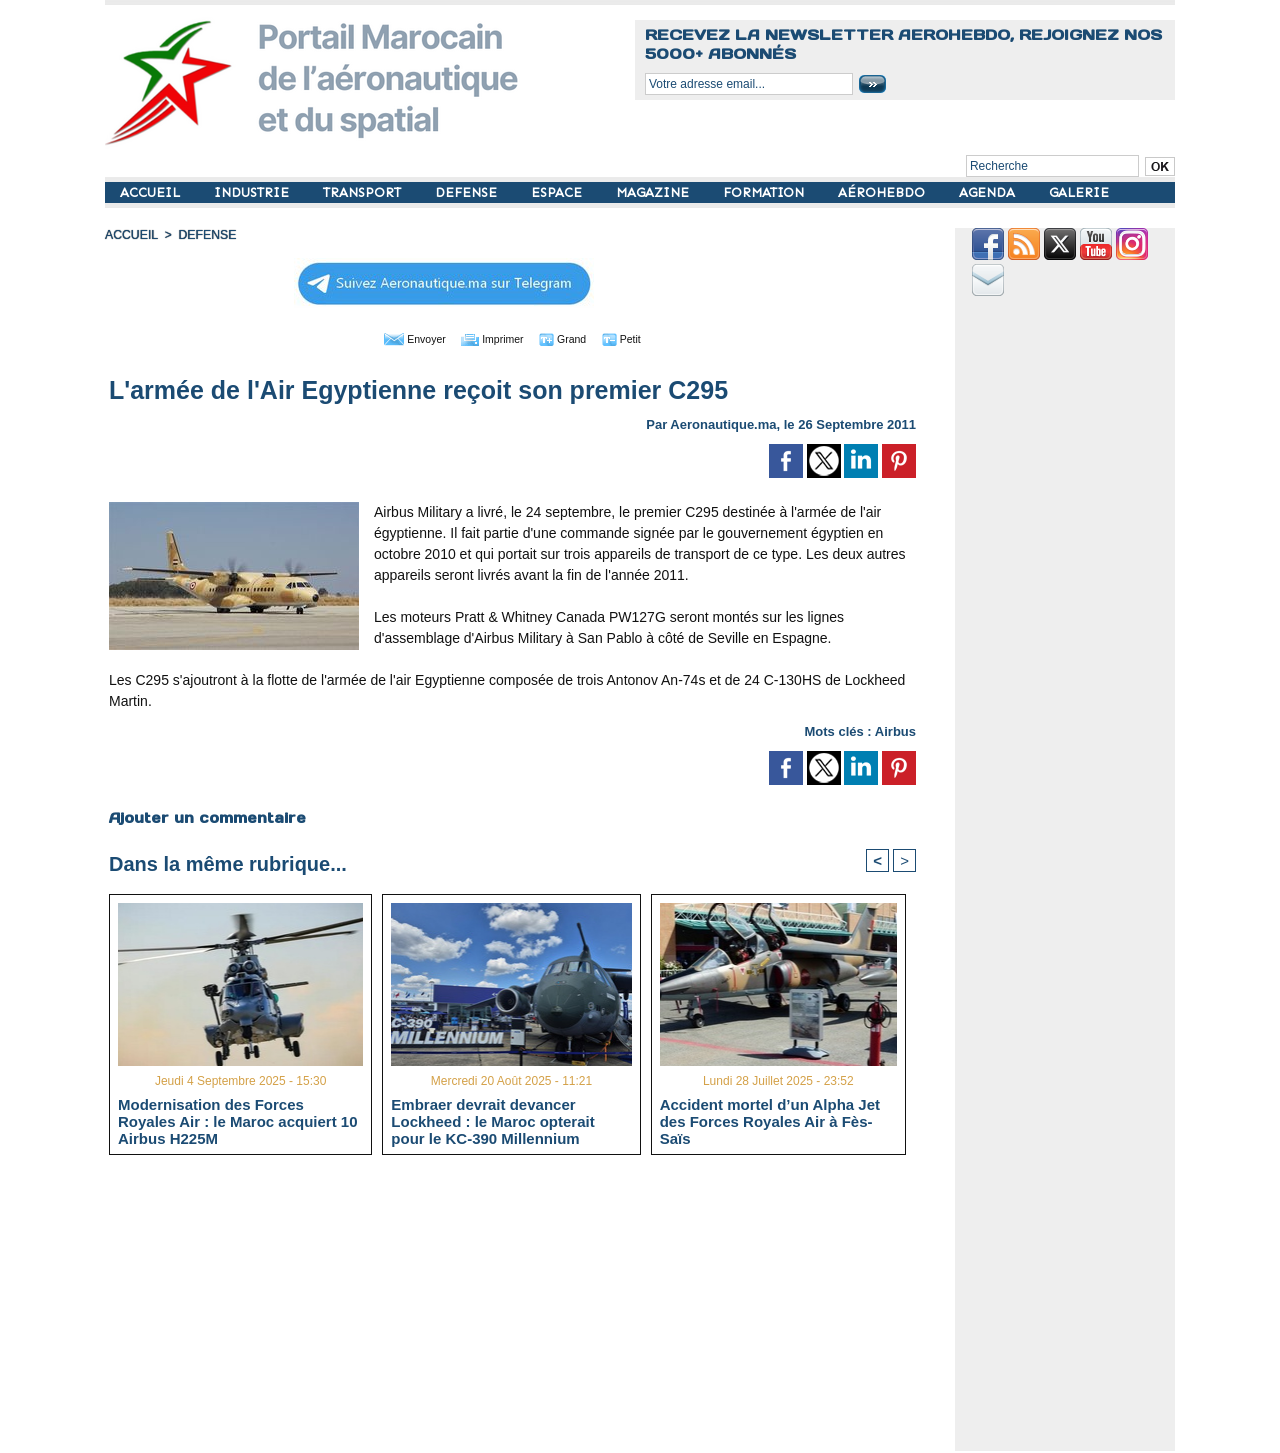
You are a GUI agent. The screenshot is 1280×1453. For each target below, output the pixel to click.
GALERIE (1079, 192)
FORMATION (765, 192)
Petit (640, 338)
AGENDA (989, 192)
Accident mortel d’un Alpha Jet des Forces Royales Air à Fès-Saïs (770, 1121)
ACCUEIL (152, 192)
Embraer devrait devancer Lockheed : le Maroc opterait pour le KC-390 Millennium (492, 1121)
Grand (573, 338)
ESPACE (558, 192)
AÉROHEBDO (883, 192)
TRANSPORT (364, 192)
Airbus (895, 730)
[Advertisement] (527, 1311)
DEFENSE (468, 192)
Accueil (131, 235)
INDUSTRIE (253, 192)
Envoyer (398, 338)
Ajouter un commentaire (206, 817)
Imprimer (489, 338)
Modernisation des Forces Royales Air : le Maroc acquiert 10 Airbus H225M (238, 1121)
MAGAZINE (654, 192)
